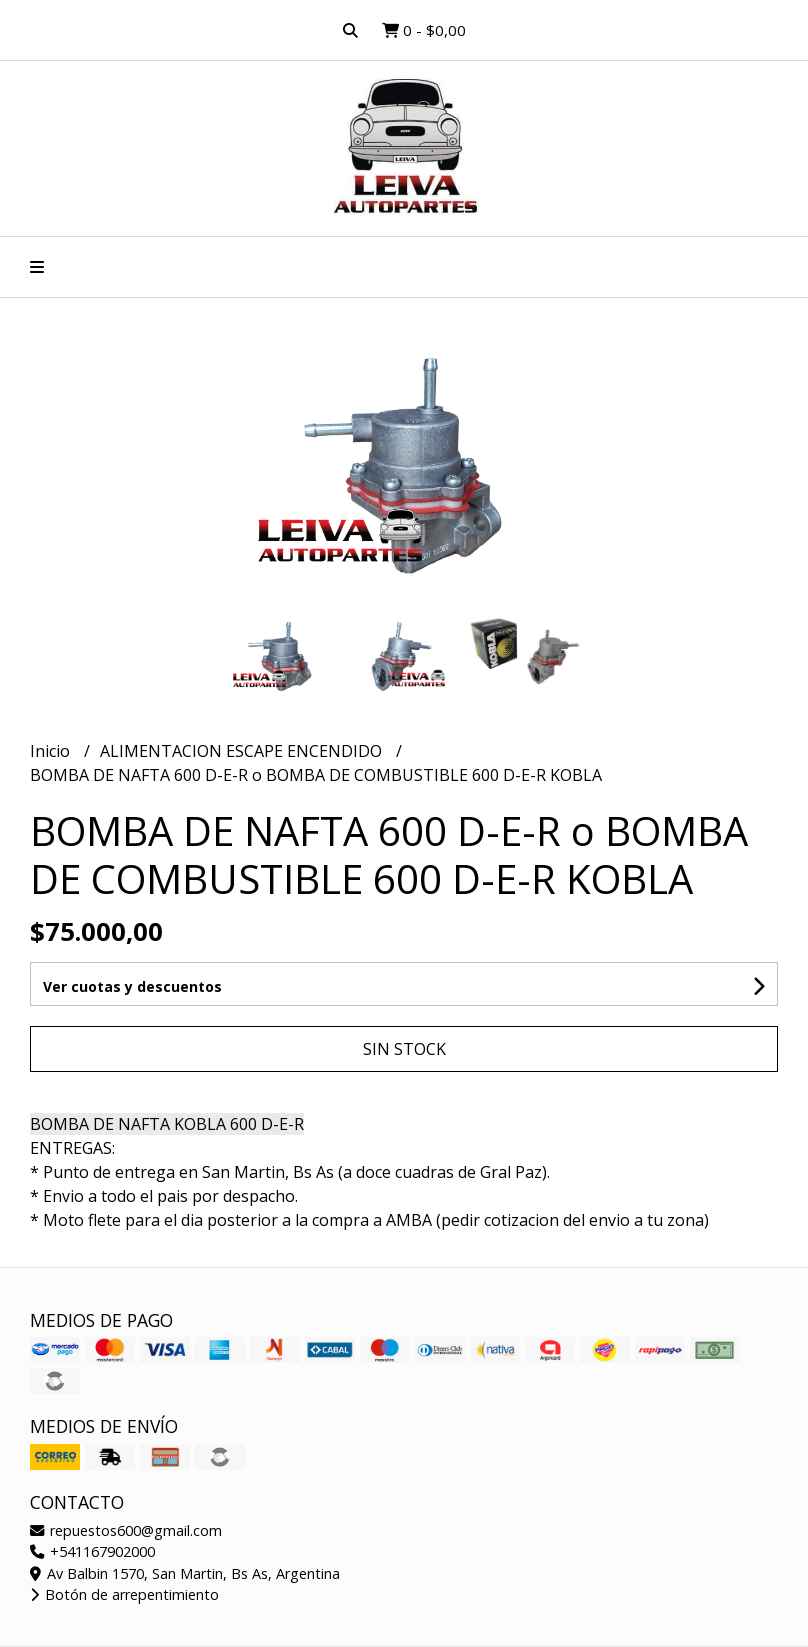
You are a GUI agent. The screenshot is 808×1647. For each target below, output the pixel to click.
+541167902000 (92, 1551)
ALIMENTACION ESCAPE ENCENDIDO (243, 751)
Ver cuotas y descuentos (132, 986)
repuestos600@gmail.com (126, 1530)
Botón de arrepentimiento (124, 1594)
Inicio (52, 751)
